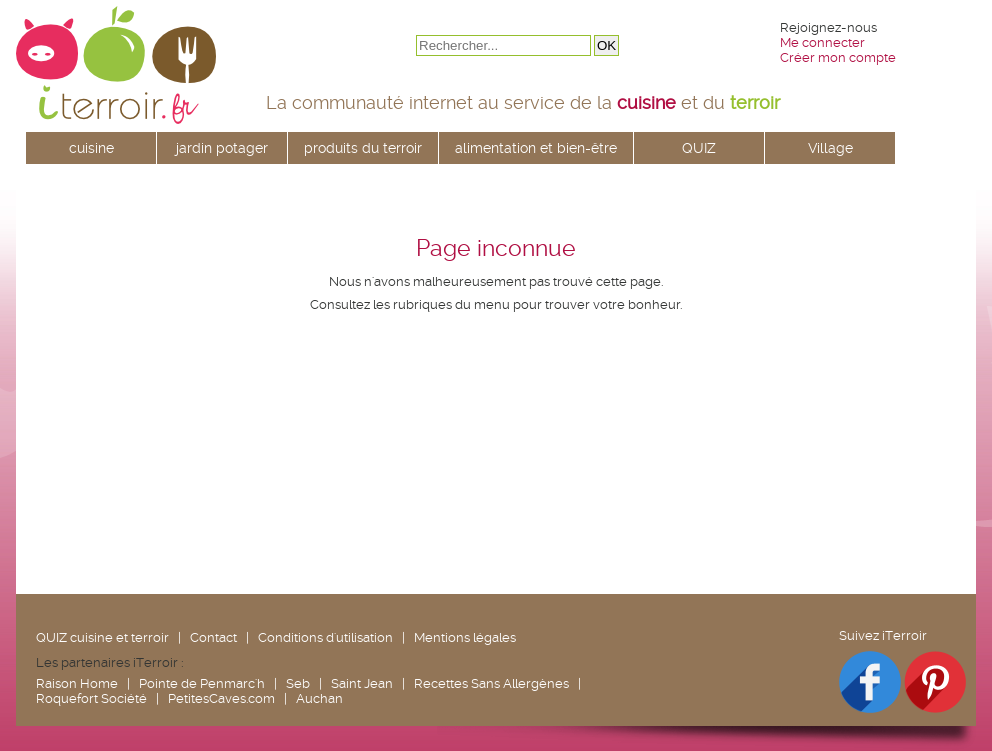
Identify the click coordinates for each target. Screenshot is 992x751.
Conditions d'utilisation (325, 637)
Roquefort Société (91, 698)
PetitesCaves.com (221, 698)
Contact (213, 637)
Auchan (319, 698)
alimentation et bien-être (536, 148)
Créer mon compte (838, 57)
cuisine (91, 148)
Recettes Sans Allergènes (491, 683)
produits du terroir (363, 148)
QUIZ (699, 148)
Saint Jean (362, 683)
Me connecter (822, 42)
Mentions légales (465, 637)
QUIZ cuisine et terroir (102, 637)
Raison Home (77, 683)
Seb (298, 683)
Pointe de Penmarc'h (202, 683)
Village (830, 148)
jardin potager (222, 148)
